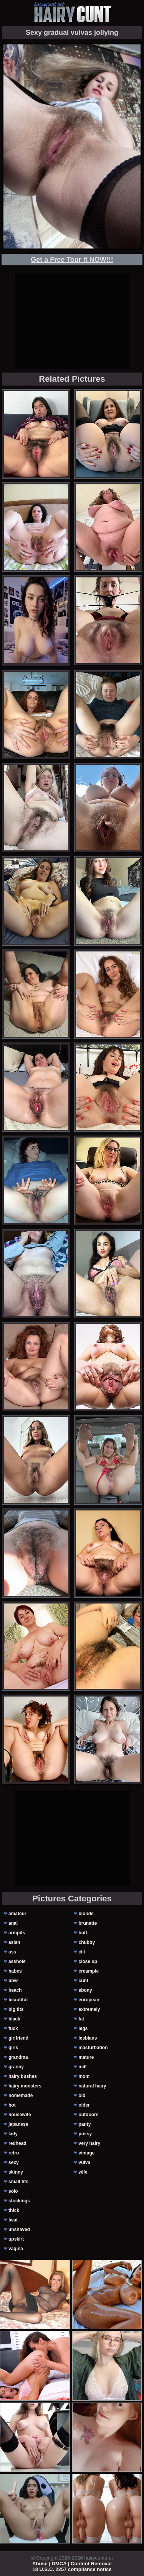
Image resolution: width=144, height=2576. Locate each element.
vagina (15, 2248)
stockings (19, 2200)
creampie (88, 1971)
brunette (87, 1923)
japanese (18, 2124)
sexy (13, 2162)
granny (16, 2066)
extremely (89, 2009)
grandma (18, 2057)
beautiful (18, 1999)
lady (13, 2133)
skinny (15, 2172)
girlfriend (18, 2038)
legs (83, 2028)
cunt (83, 1980)
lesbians (87, 2038)
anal (13, 1923)
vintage (86, 2153)
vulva (84, 2162)
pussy (85, 2133)
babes (15, 1971)
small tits (18, 2181)
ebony (85, 1990)
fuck (13, 2028)
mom (83, 2076)
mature (86, 2057)
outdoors (88, 2114)
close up (87, 1961)
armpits (16, 1932)
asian (14, 1942)
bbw (13, 1980)
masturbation (93, 2047)
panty (84, 2124)
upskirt (16, 2239)
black (14, 2019)
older (83, 2105)
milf (82, 2066)
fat (81, 2019)
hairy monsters (24, 2086)
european (88, 1999)
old (81, 2095)
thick (13, 2210)
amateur (17, 1913)
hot (12, 2105)
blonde (85, 1913)
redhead (17, 2143)
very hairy (89, 2143)
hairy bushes (22, 2076)
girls (13, 2047)
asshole (17, 1961)
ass (12, 1952)
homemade (20, 2095)
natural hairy (92, 2086)
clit (81, 1952)
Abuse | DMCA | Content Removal (72, 2563)
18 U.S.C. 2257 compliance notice (72, 2569)
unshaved (19, 2229)
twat (13, 2220)
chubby (86, 1942)
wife (82, 2172)
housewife (19, 2114)
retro (13, 2153)
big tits (15, 2009)
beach (15, 1990)
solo (13, 2191)
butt (82, 1932)
